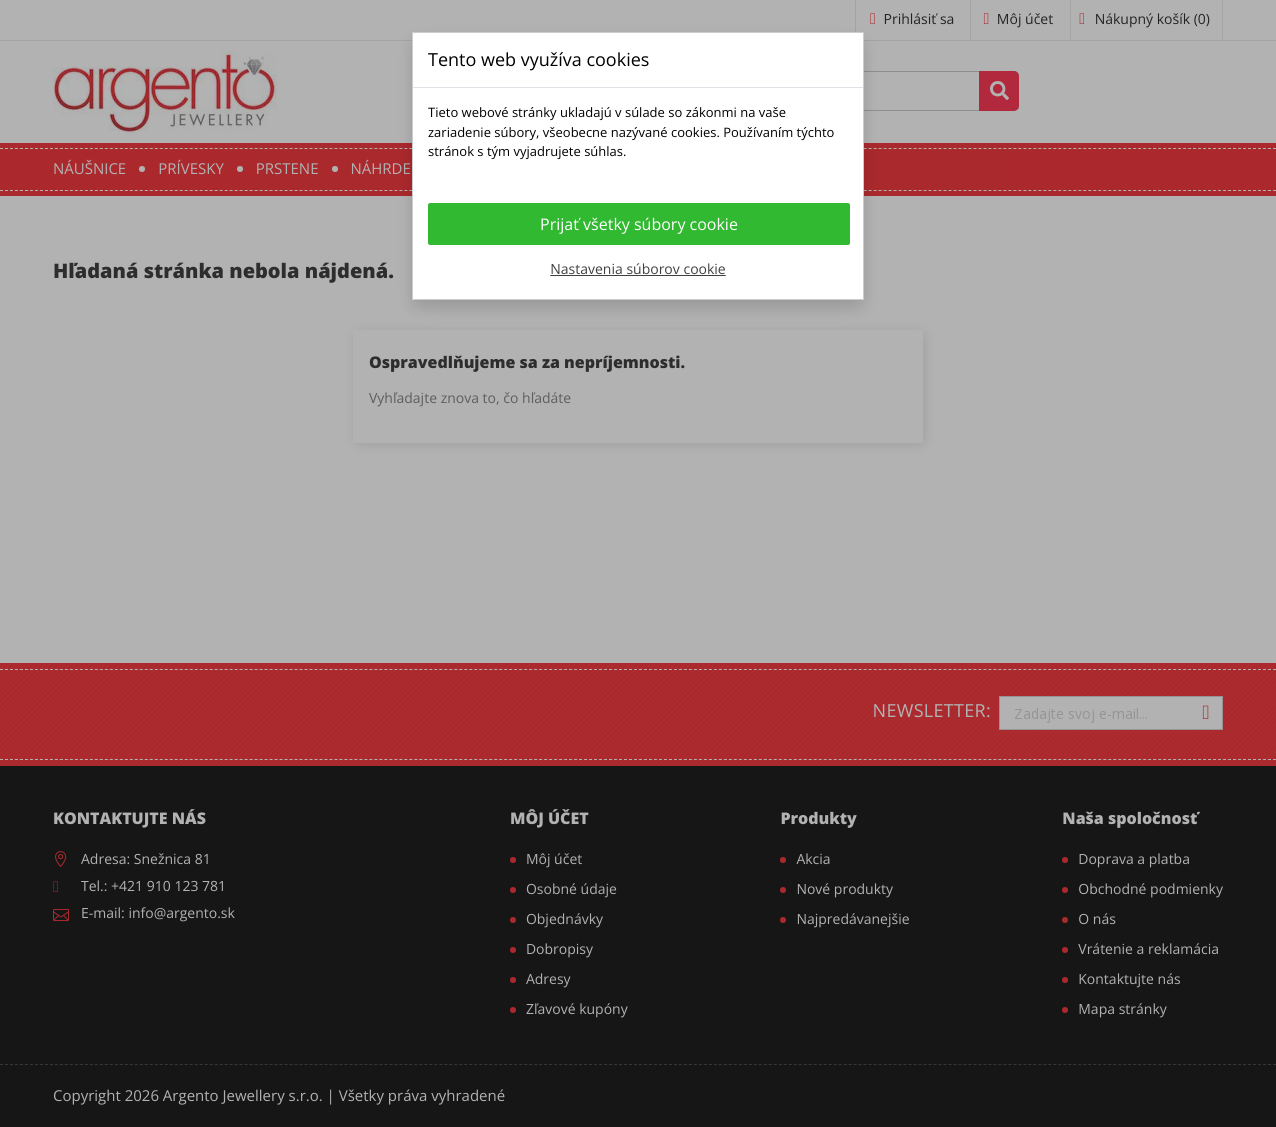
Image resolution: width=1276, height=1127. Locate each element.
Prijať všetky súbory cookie (639, 224)
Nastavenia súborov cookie (637, 269)
